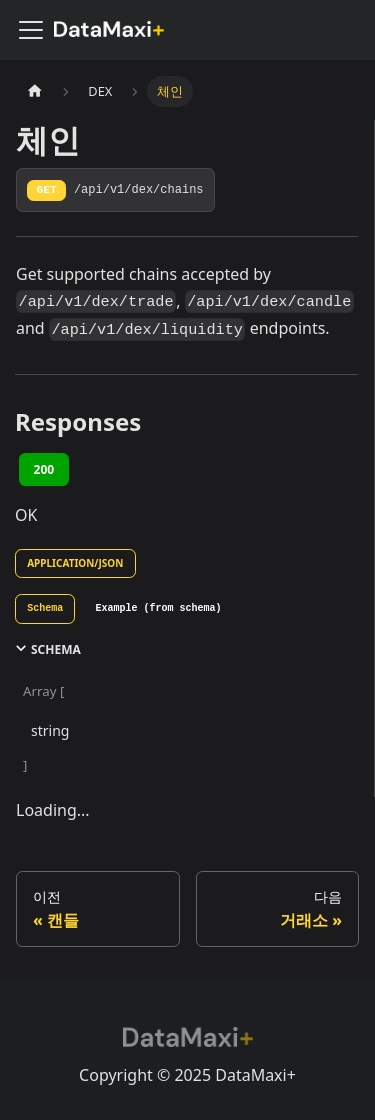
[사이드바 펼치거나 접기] (31, 30)
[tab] (45, 609)
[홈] (35, 91)
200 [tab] (44, 469)
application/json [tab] (75, 563)
